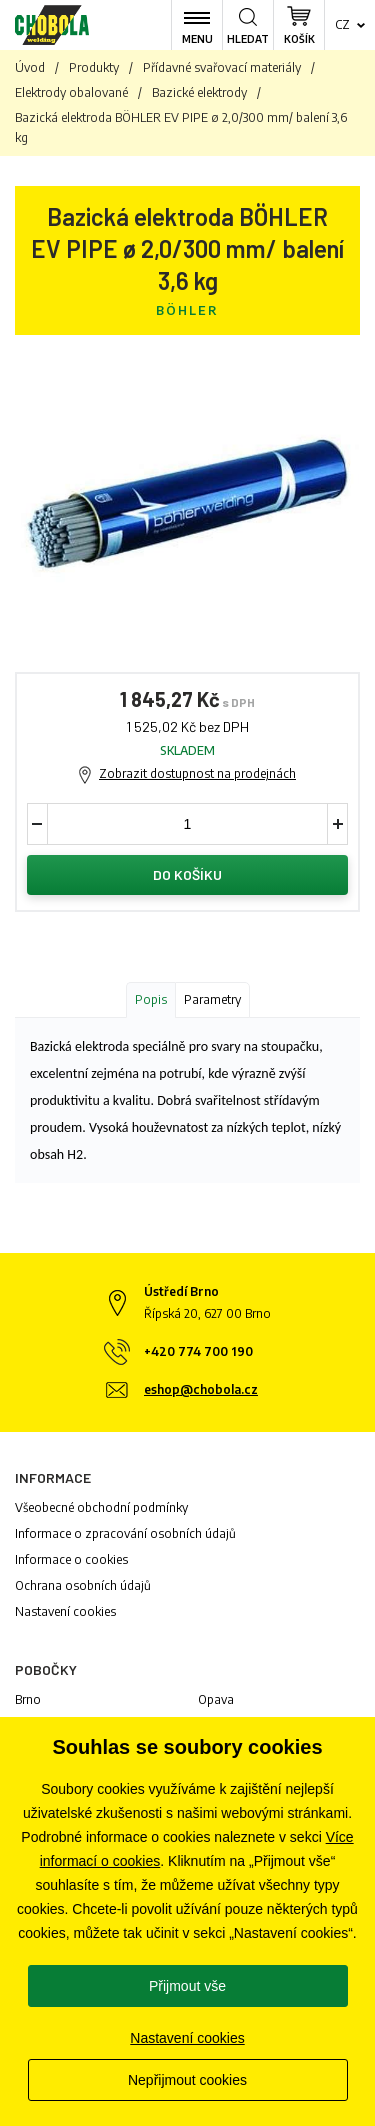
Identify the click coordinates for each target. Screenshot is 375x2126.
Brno (28, 1699)
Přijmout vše (187, 1986)
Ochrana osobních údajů (83, 1585)
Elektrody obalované (71, 92)
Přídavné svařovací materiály (222, 67)
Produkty (94, 67)
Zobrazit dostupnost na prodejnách (197, 773)
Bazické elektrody (199, 92)
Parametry (212, 999)
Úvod (30, 67)
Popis (151, 999)
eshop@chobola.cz (201, 1389)
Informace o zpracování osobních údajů (125, 1533)
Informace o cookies (71, 1559)
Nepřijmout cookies (187, 2080)
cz (342, 24)
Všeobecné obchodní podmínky (101, 1507)
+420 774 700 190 (198, 1351)
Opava (216, 1699)
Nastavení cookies (65, 1611)
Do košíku (187, 874)
